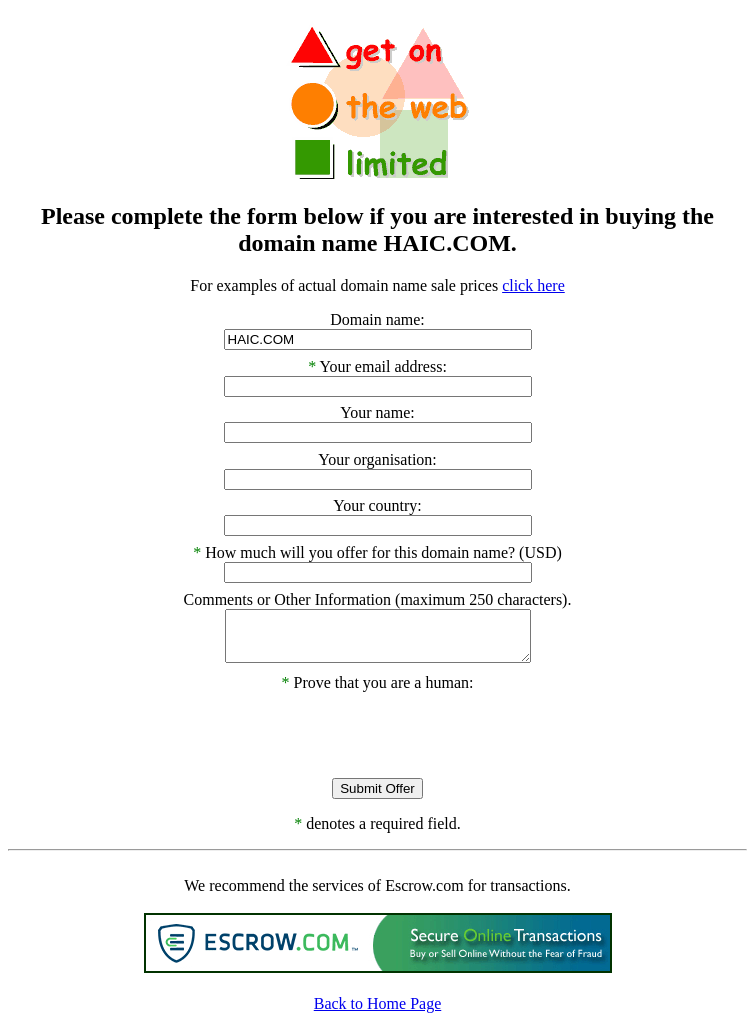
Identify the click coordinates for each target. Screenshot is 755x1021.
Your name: (377, 412)
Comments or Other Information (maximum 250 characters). (378, 599)
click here (533, 285)
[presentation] (378, 731)
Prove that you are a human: (378, 682)
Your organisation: (377, 459)
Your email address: (383, 366)
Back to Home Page (378, 1003)
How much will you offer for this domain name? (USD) (383, 552)
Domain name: (377, 319)
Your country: (377, 505)
